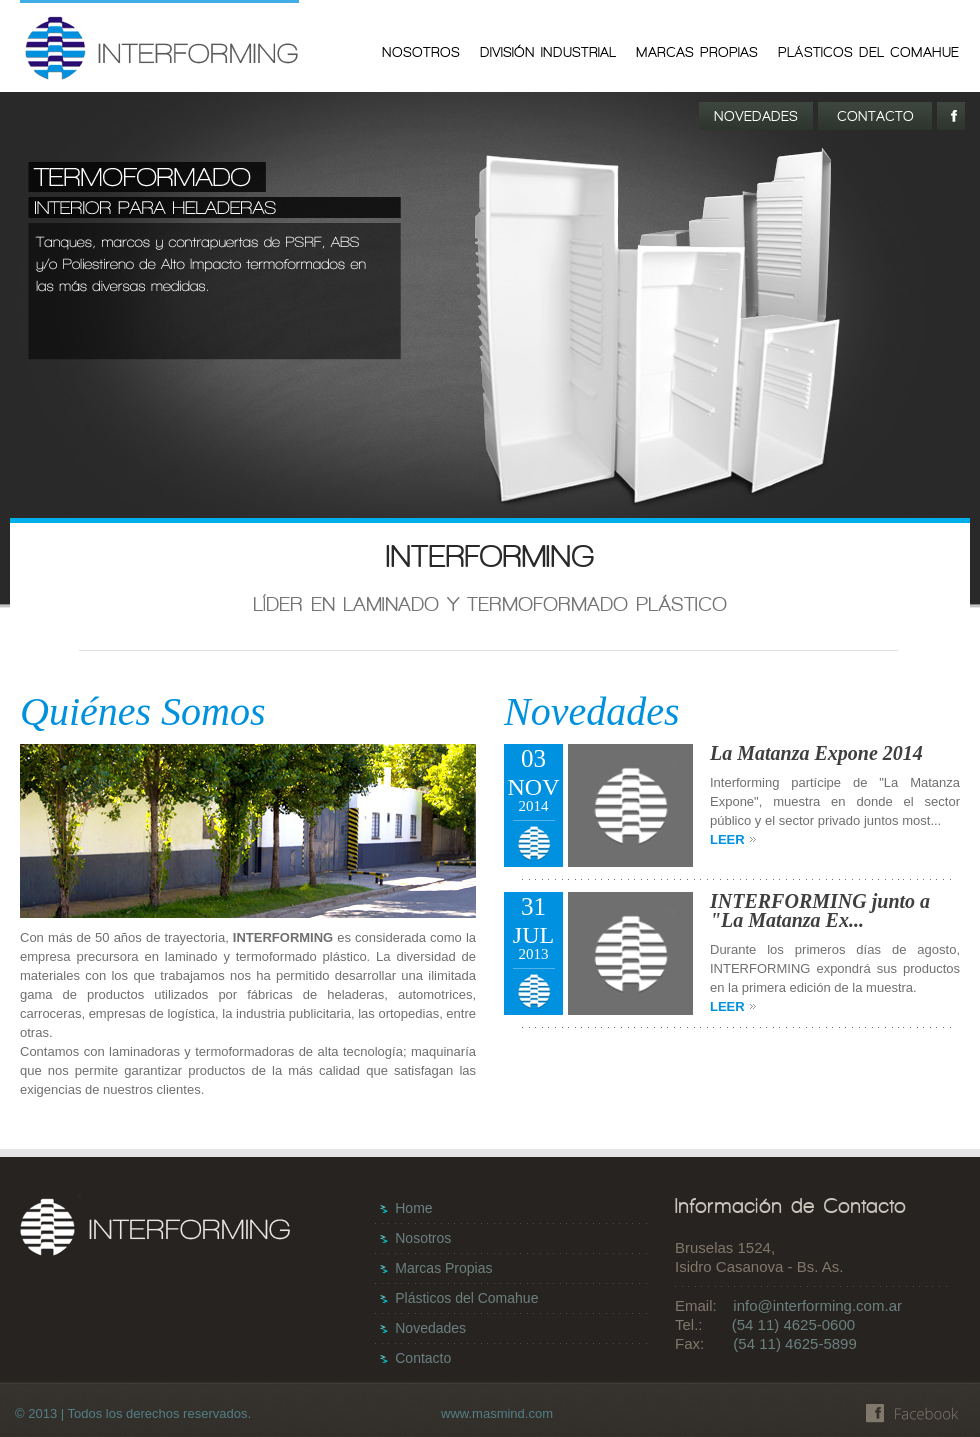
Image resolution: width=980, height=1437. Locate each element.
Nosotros (423, 1238)
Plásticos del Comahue (466, 1298)
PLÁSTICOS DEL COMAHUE (868, 52)
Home (413, 1208)
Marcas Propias (443, 1268)
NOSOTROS (421, 52)
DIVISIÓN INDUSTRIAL (548, 52)
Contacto (423, 1358)
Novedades (430, 1328)
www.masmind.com (497, 1413)
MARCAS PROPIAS (697, 52)
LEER (734, 839)
